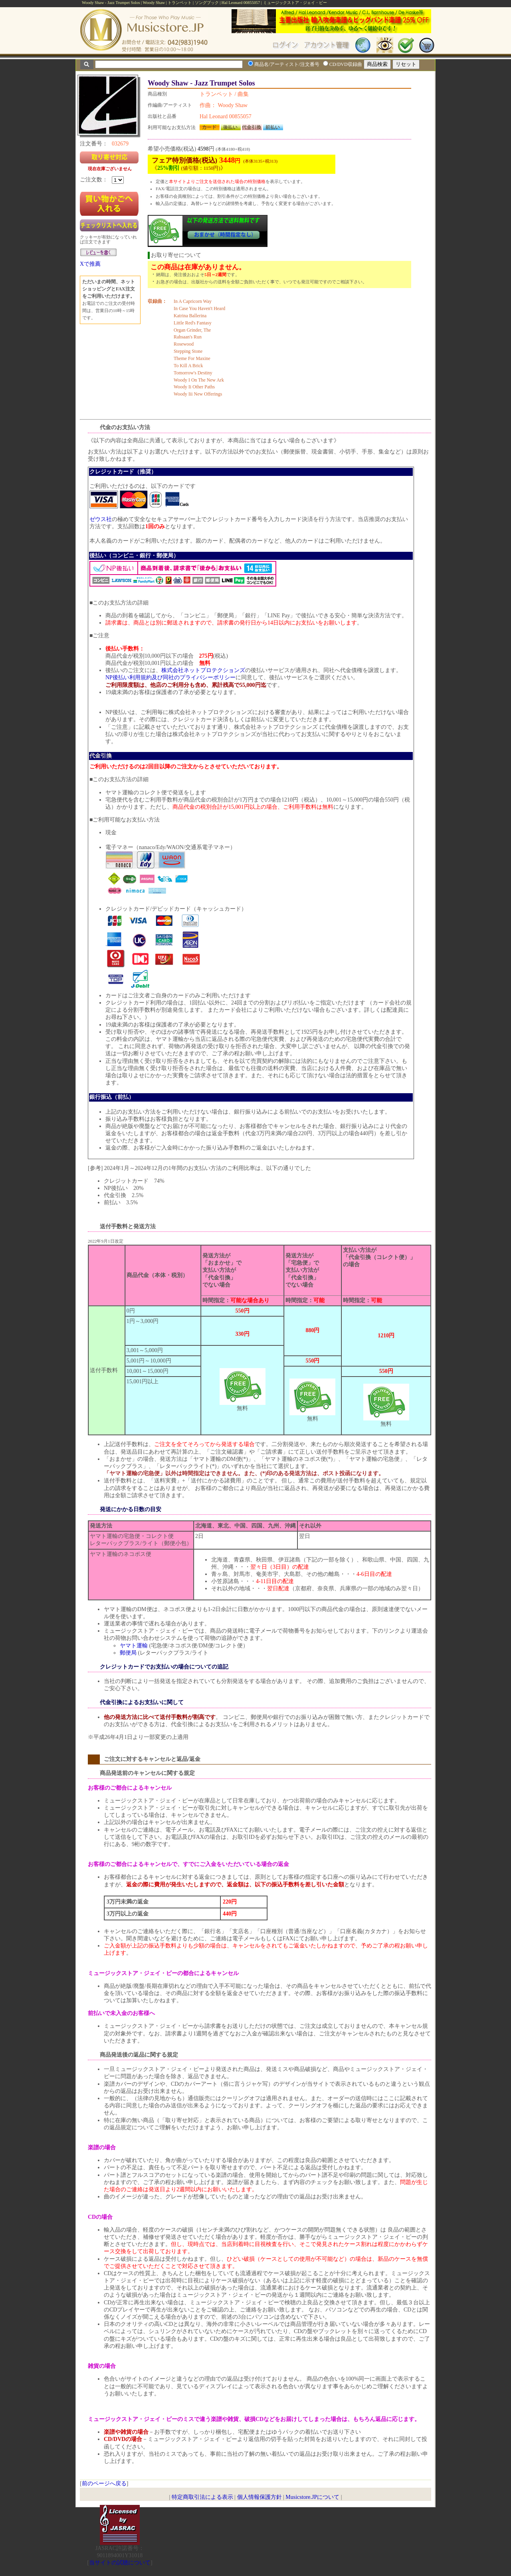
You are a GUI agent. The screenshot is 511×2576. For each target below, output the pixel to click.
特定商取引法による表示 (202, 2497)
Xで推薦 (90, 264)
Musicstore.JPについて (312, 2497)
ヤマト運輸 (134, 1646)
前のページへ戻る (104, 2483)
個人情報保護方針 (259, 2497)
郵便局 (128, 1653)
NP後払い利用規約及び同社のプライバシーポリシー (170, 677)
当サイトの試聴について (120, 2563)
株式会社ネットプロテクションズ (203, 670)
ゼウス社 (100, 519)
